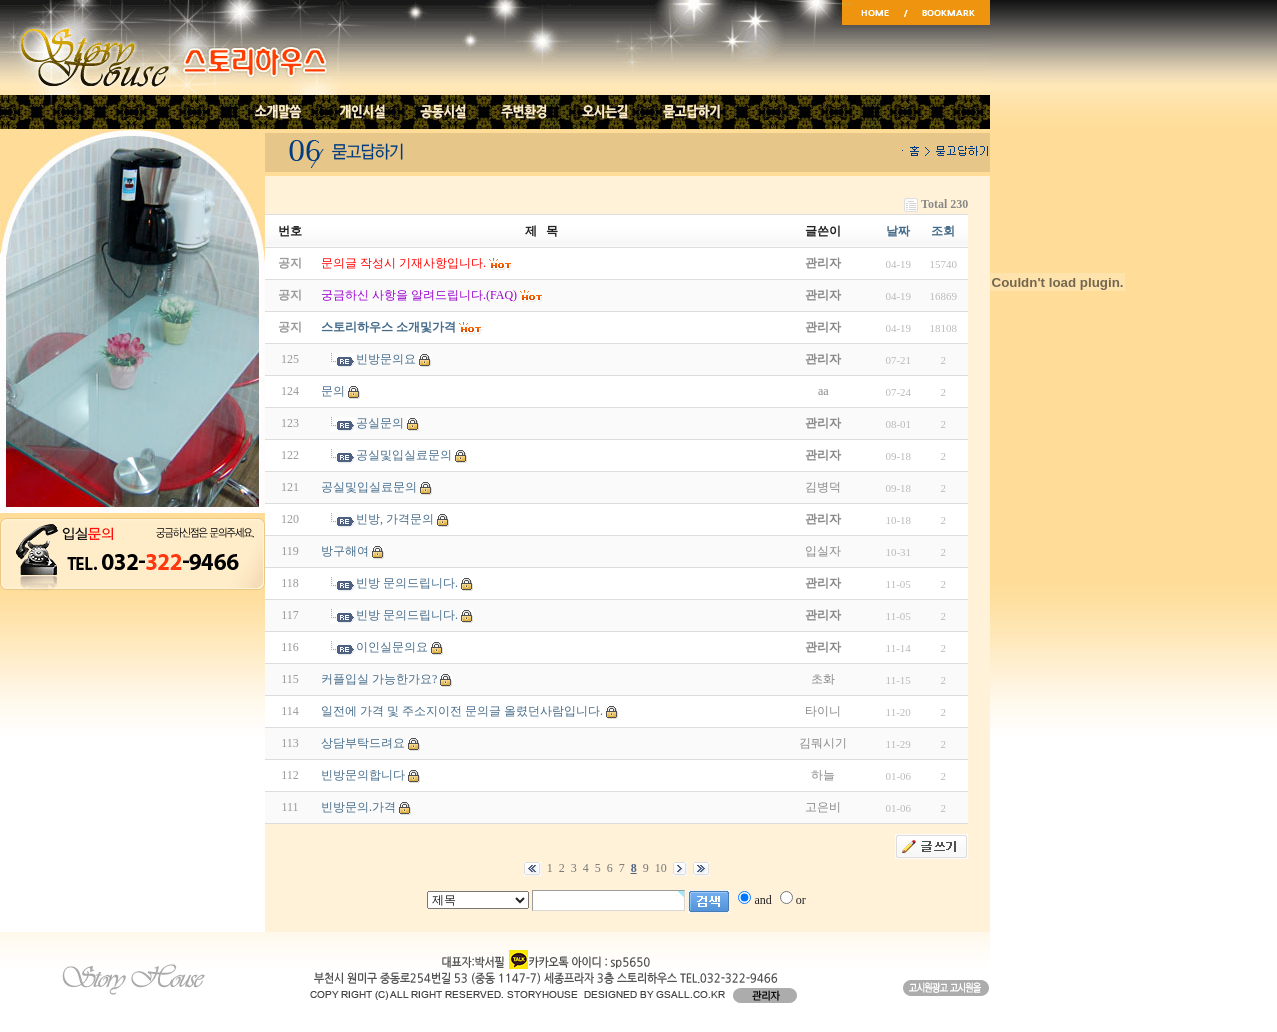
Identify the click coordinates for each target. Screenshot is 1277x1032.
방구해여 (345, 551)
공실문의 (380, 423)
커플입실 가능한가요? (379, 679)
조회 (943, 231)
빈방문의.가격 (358, 807)
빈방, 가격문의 (395, 519)
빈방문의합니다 (363, 775)
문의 (333, 391)
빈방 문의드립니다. (407, 583)
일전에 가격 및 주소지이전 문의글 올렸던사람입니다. (462, 711)
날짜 (898, 231)
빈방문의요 (386, 359)
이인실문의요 (392, 647)
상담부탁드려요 (363, 743)
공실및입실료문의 (404, 455)
